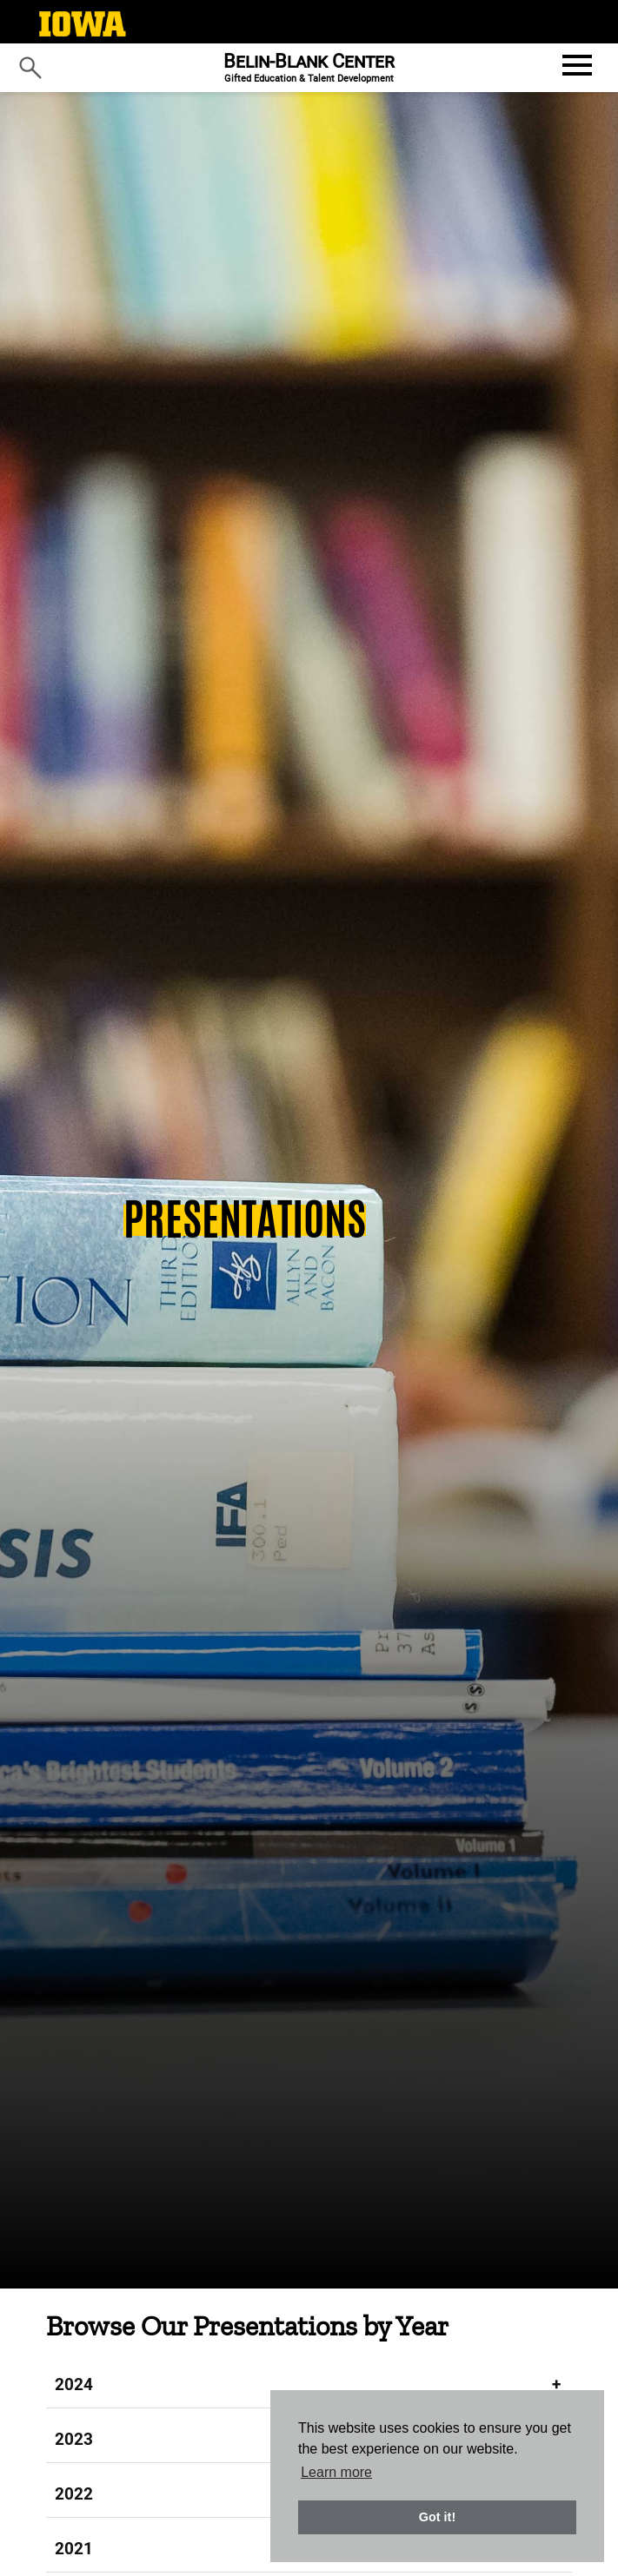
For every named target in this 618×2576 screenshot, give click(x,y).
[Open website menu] (575, 65)
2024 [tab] (74, 2384)
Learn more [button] (336, 2472)
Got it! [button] (437, 2517)
